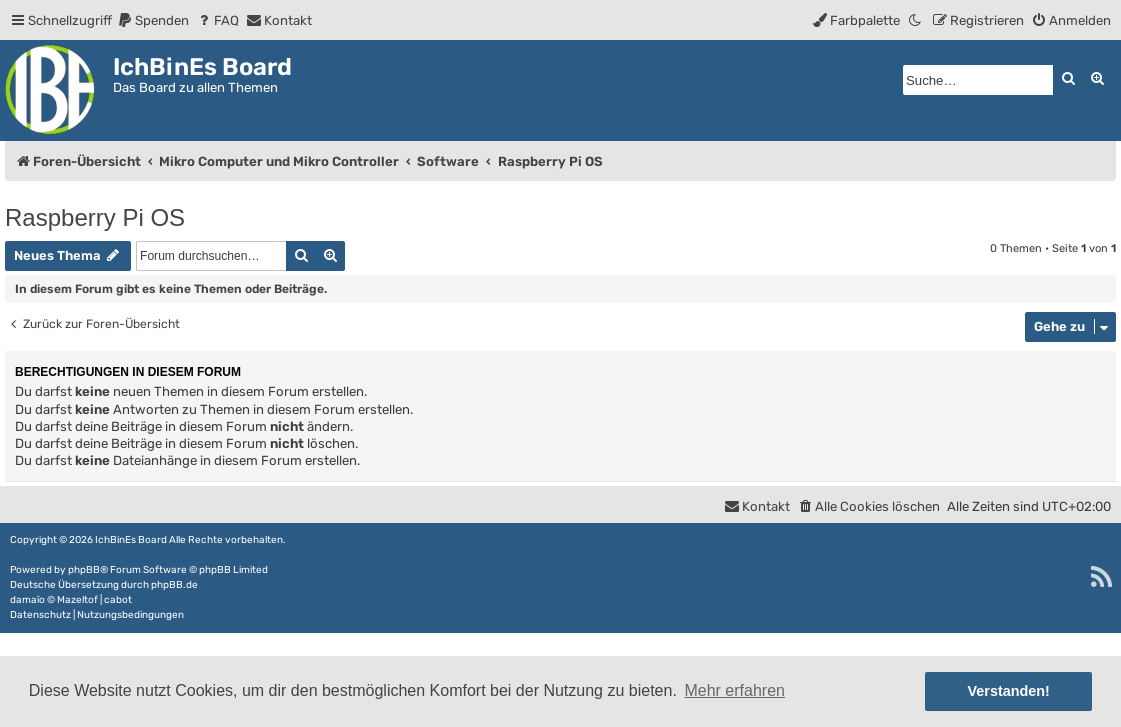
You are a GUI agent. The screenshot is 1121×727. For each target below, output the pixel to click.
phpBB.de (174, 585)
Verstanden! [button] (1009, 691)
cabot (118, 600)
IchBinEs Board (131, 540)
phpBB (84, 570)
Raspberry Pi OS (95, 217)
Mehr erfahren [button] (734, 690)
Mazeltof (77, 600)
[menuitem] (153, 20)
